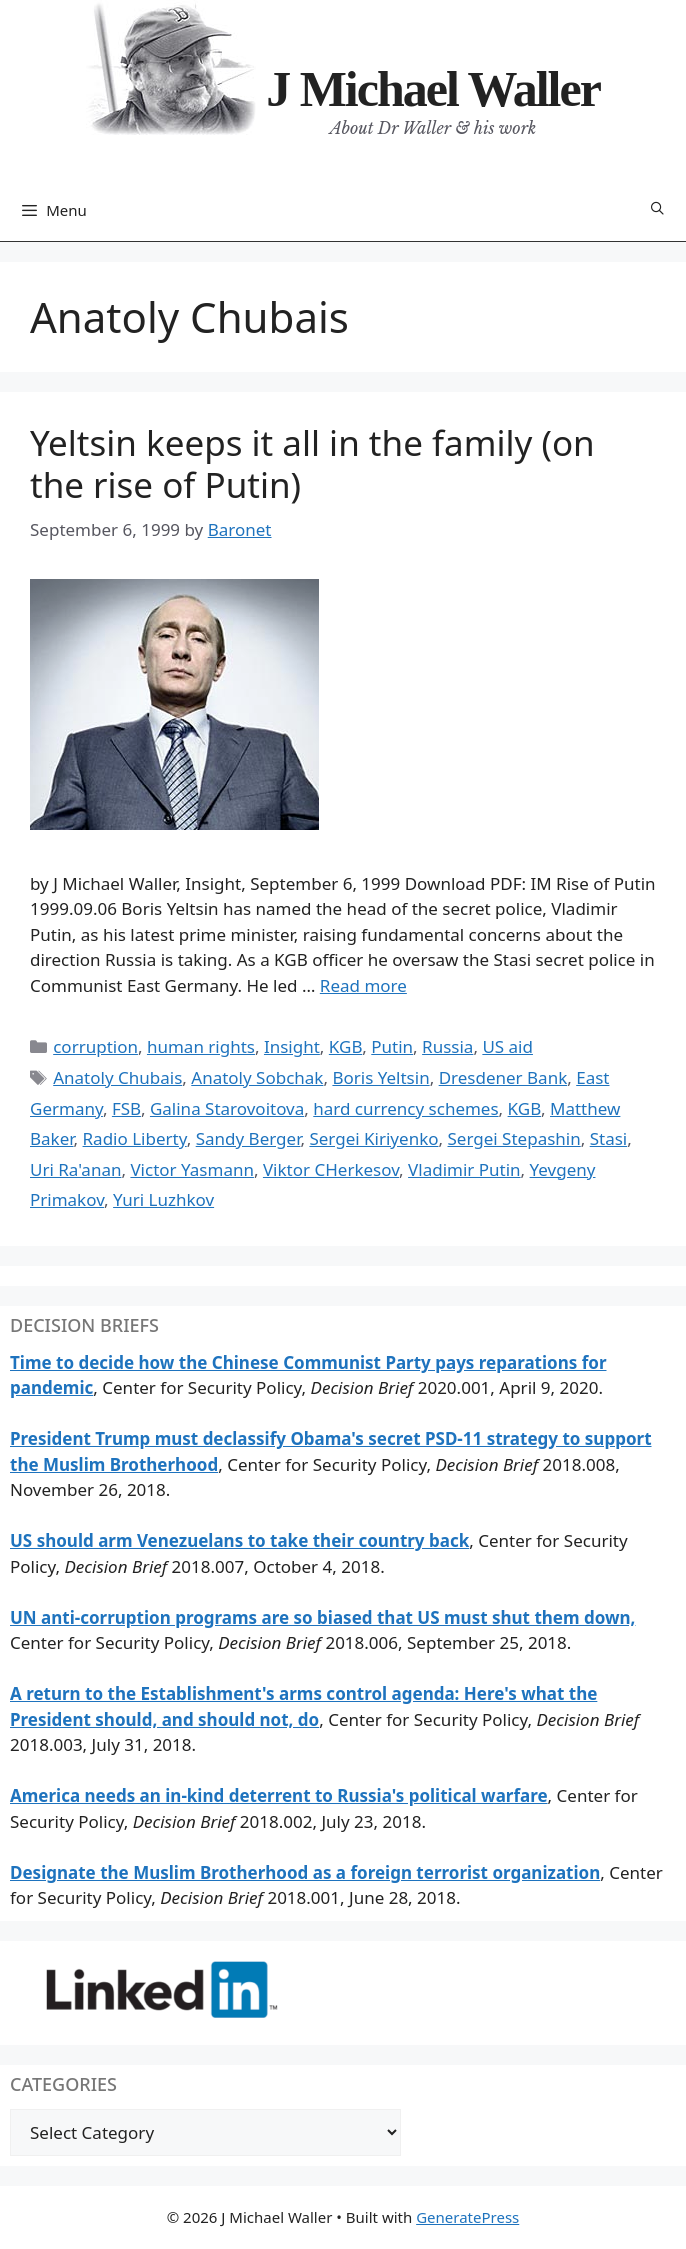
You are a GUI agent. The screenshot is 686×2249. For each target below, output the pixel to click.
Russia (447, 1046)
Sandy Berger (248, 1138)
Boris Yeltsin (380, 1077)
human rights (201, 1046)
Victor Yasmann (192, 1169)
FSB (126, 1108)
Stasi (609, 1138)
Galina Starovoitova (227, 1108)
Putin (392, 1046)
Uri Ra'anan (75, 1169)
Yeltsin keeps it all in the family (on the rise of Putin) (312, 463)
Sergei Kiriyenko (373, 1138)
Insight (292, 1046)
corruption (95, 1046)
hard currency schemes (405, 1108)
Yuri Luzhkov (163, 1199)
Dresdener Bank (503, 1077)
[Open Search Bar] (657, 209)
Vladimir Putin (464, 1169)
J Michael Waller (433, 89)
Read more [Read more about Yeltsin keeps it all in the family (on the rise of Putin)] (363, 985)
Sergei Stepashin (514, 1138)
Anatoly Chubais (117, 1077)
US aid (507, 1046)
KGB (345, 1046)
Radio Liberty (135, 1138)
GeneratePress (467, 2217)
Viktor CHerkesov (331, 1169)
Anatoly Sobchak (257, 1077)
